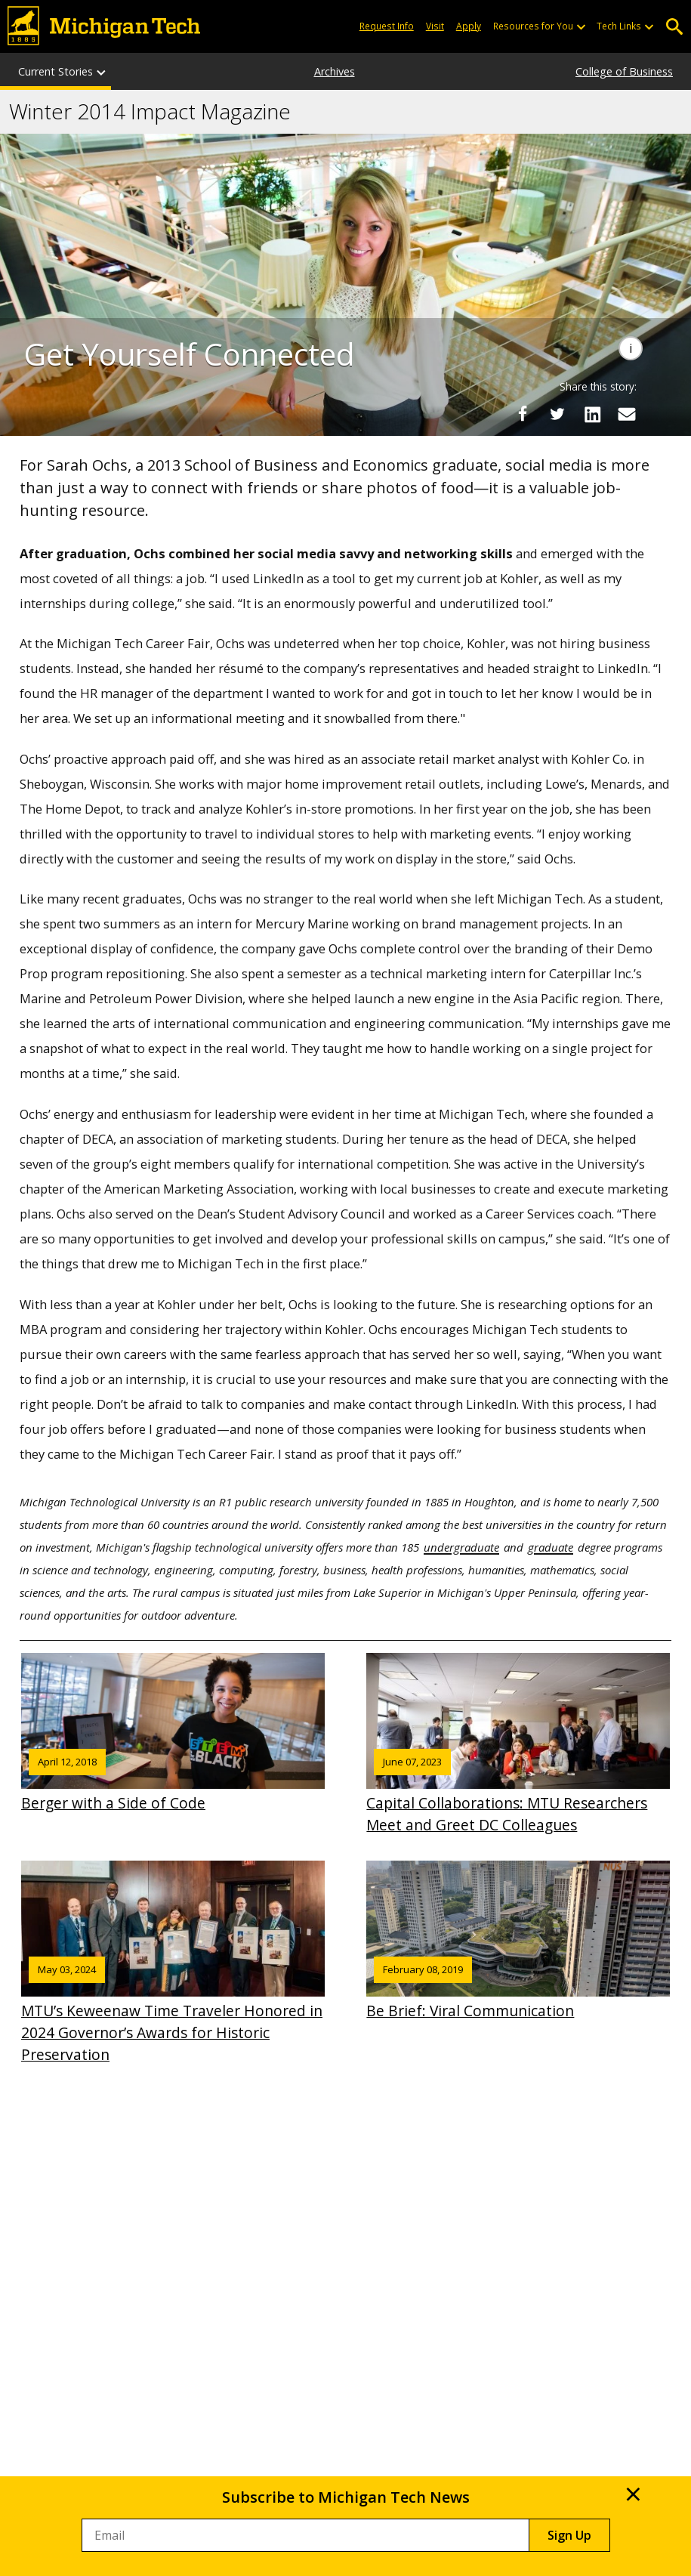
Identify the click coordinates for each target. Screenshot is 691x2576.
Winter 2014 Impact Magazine (150, 112)
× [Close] (633, 2493)
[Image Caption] (631, 348)
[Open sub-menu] (580, 26)
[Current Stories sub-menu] (102, 71)
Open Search (674, 27)
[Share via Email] (627, 414)
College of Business (624, 71)
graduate (550, 1547)
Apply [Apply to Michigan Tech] (468, 26)
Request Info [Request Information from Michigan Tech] (386, 26)
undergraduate (461, 1547)
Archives (334, 71)
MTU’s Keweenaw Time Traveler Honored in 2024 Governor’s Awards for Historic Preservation (173, 1963)
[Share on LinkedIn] (592, 414)
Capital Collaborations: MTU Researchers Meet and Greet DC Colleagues (518, 1744)
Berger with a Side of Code (173, 1733)
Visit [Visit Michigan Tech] (435, 26)
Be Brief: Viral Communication (518, 1941)
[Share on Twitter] (557, 414)
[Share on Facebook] (523, 414)
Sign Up (569, 2535)
